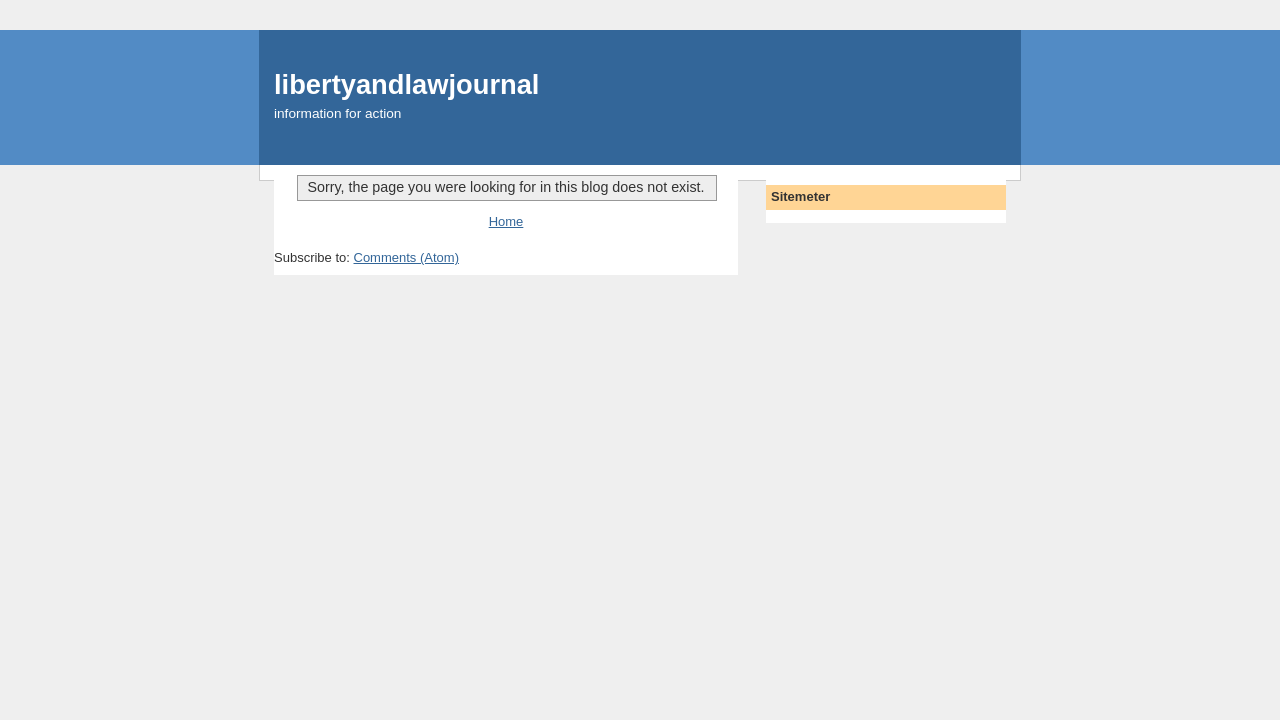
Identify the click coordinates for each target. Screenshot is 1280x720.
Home (506, 221)
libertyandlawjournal (406, 84)
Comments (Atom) (406, 257)
